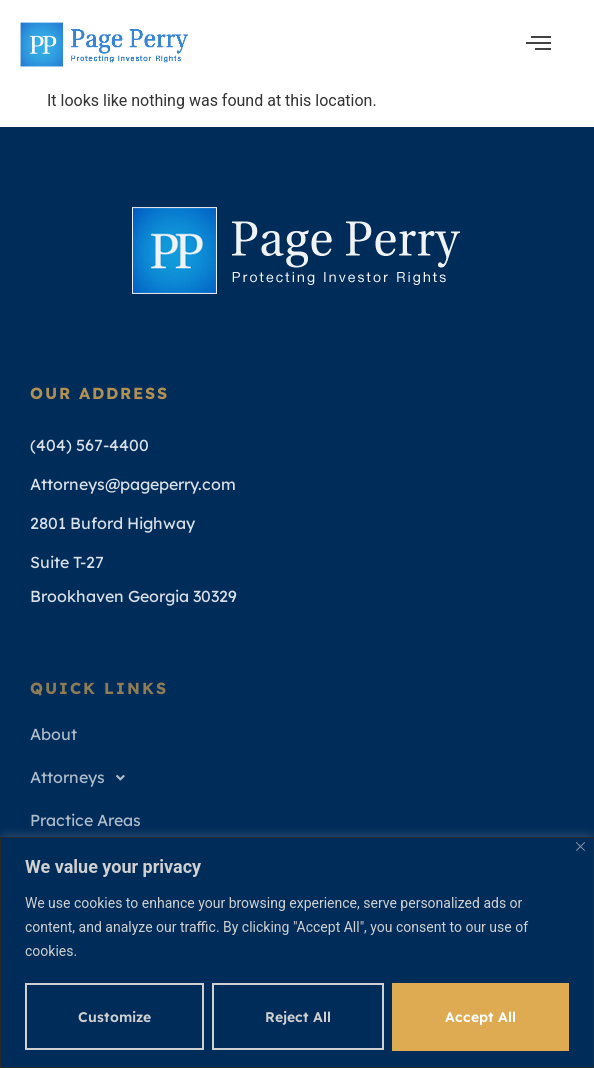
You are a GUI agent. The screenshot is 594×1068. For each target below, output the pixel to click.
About (53, 734)
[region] (297, 952)
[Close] (580, 846)
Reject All (298, 1017)
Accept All (480, 1017)
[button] (299, 777)
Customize (114, 1017)
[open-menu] (538, 44)
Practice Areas (85, 820)
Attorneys (83, 778)
